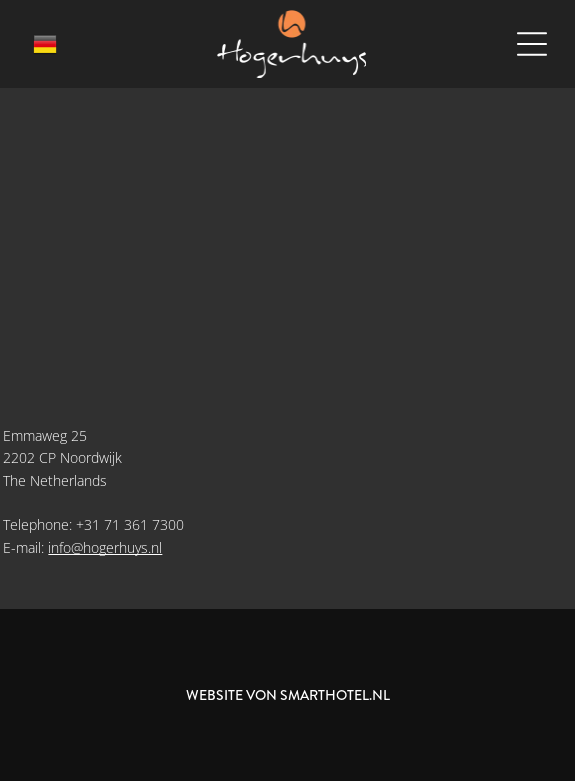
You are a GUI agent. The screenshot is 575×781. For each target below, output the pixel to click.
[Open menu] (532, 44)
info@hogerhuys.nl (105, 547)
